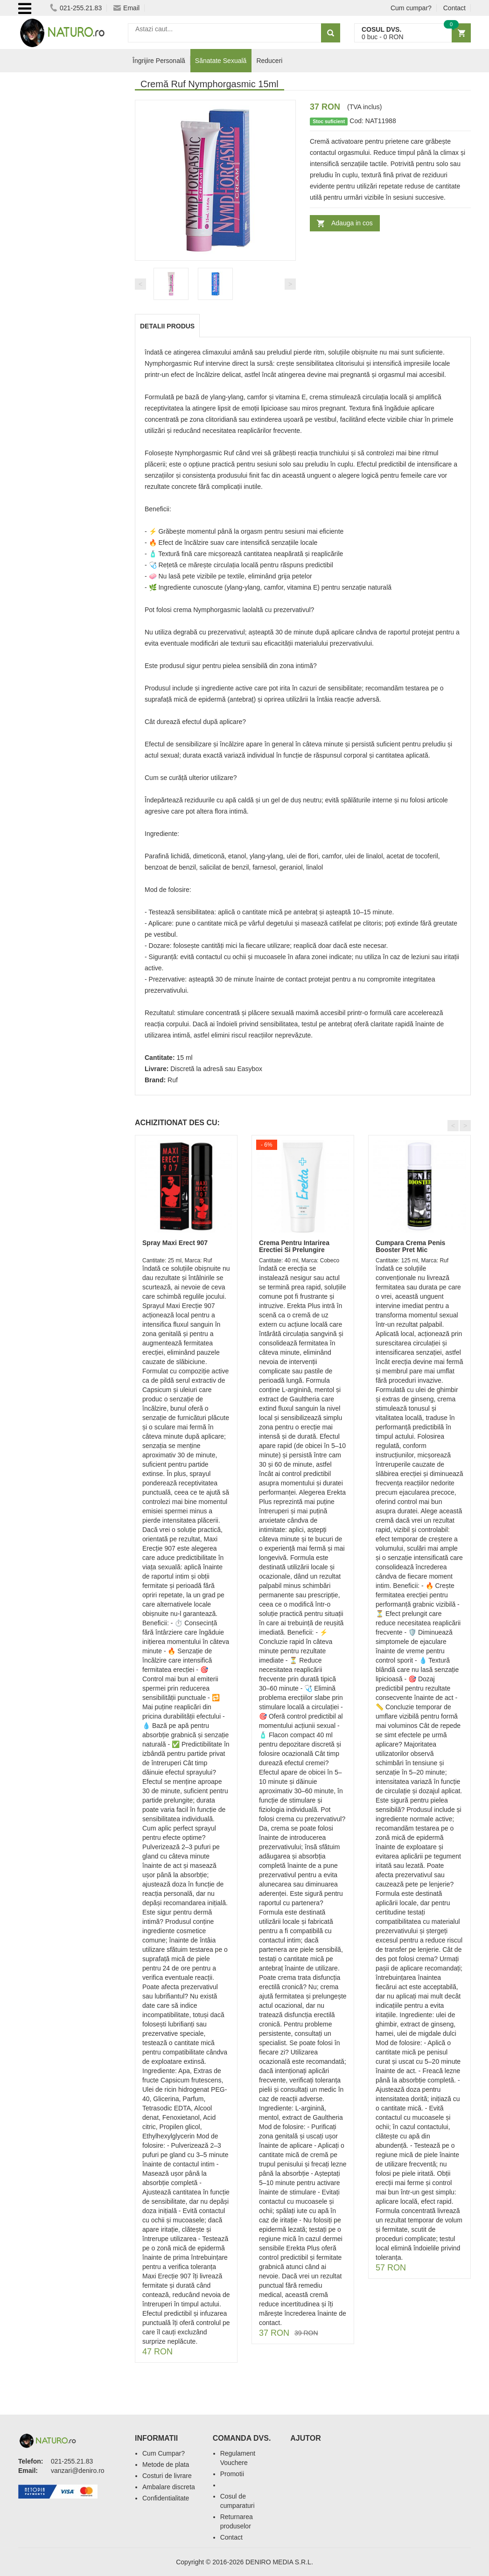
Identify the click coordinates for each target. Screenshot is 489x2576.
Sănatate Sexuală (221, 60)
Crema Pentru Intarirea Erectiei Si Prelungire (294, 1246)
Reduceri (269, 60)
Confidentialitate (165, 2498)
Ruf (173, 1080)
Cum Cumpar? (163, 2453)
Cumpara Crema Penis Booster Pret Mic (410, 1246)
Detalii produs (167, 326)
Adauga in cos (352, 223)
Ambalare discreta (168, 2487)
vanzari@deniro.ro (78, 2470)
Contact (454, 8)
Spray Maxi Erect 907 (175, 1242)
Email (126, 8)
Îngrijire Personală (159, 60)
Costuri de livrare (167, 2475)
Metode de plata (165, 2464)
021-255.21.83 (76, 8)
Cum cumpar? (411, 8)
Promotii (232, 2474)
